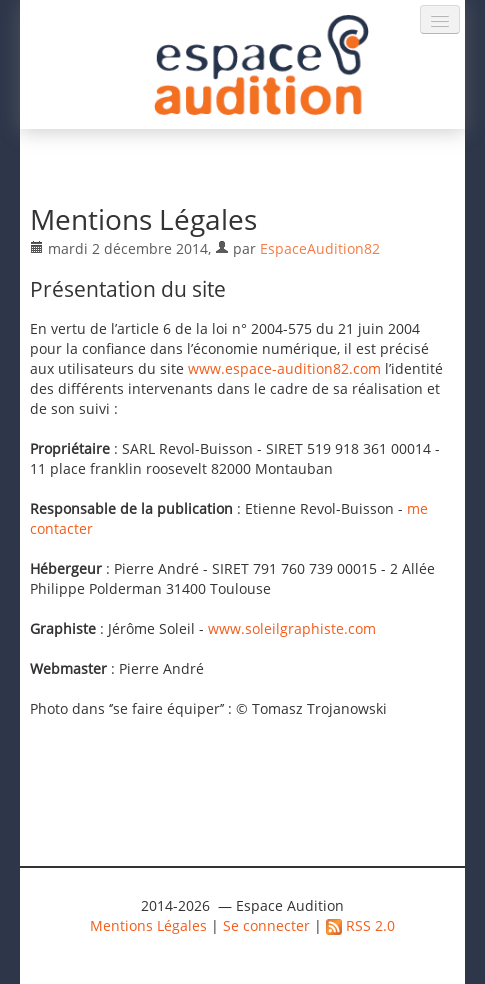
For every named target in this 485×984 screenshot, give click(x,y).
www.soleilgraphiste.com (292, 628)
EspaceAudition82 (320, 248)
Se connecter (266, 925)
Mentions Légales (148, 925)
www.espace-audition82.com (284, 368)
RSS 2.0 (360, 925)
